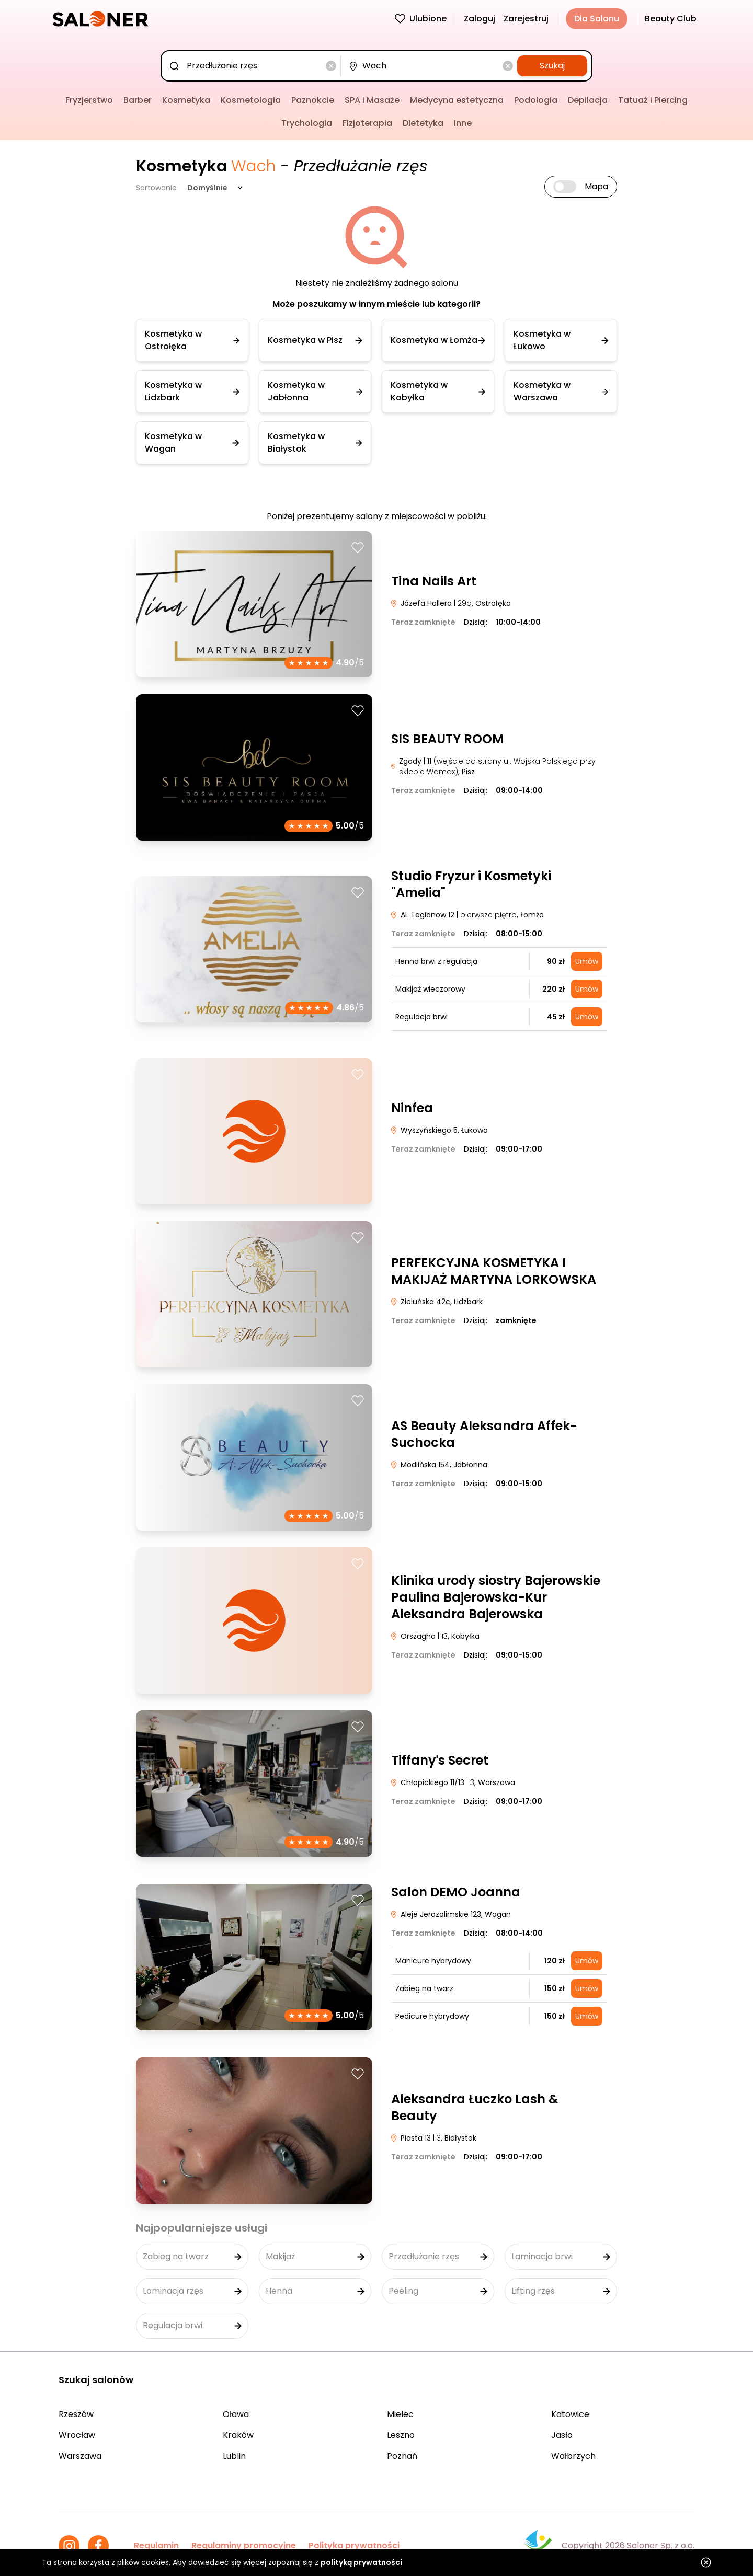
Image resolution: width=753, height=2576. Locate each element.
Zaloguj (479, 19)
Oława (236, 2414)
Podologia (535, 100)
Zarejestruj (526, 19)
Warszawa (80, 2456)
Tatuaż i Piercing (653, 100)
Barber (137, 100)
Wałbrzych (573, 2456)
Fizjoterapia (367, 123)
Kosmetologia (251, 100)
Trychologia (306, 123)
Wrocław (77, 2435)
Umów (586, 961)
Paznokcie (312, 100)
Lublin (234, 2456)
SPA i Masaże (372, 100)
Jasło (562, 2435)
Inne (463, 123)
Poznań (402, 2456)
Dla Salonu (596, 19)
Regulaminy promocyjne (243, 2545)
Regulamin (156, 2545)
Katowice (570, 2414)
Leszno (401, 2435)
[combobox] (253, 65)
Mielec (400, 2414)
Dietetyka (423, 123)
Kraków (238, 2435)
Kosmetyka (186, 100)
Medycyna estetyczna (457, 100)
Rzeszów (76, 2414)
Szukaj (552, 66)
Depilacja (588, 100)
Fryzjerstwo (89, 100)
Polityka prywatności (354, 2545)
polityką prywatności (361, 2562)
